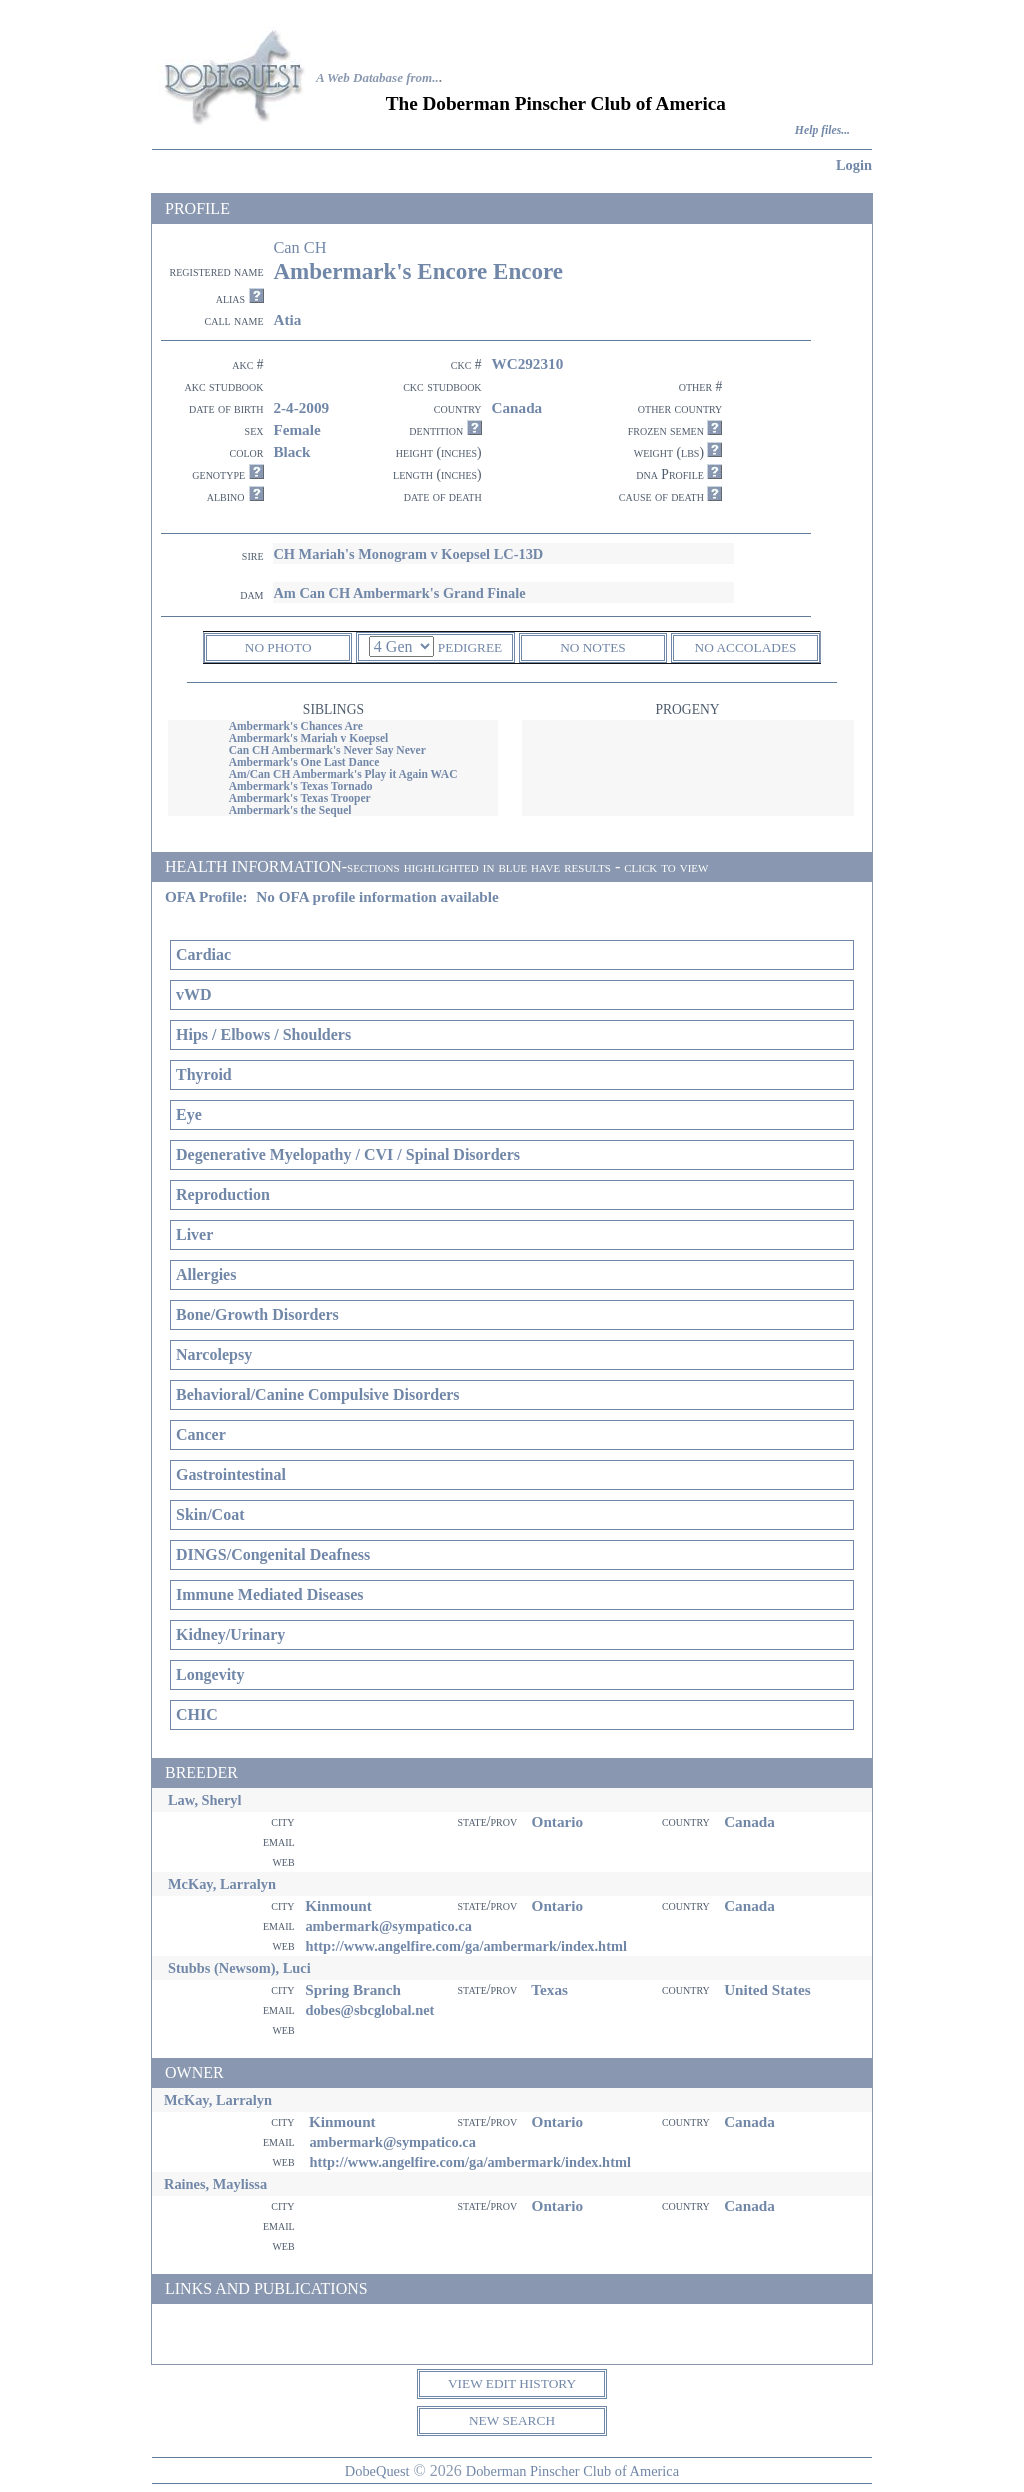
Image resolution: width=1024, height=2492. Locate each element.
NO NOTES (593, 647)
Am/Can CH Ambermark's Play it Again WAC (343, 774)
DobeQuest (377, 2471)
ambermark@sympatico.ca (388, 1926)
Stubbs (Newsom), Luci (239, 1968)
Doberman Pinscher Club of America (572, 2471)
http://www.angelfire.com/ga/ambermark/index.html (466, 1946)
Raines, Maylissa (215, 2184)
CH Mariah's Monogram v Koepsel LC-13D (408, 554)
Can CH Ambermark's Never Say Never (327, 750)
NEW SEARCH (512, 2420)
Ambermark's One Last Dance (304, 762)
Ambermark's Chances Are (296, 726)
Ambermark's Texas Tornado (301, 786)
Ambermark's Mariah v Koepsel (309, 738)
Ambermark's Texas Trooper (300, 798)
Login (854, 165)
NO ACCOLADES (746, 647)
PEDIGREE (470, 647)
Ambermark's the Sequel (290, 810)
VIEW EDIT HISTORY (512, 2383)
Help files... (822, 130)
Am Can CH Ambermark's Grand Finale (399, 593)
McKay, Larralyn (222, 1884)
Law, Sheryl (205, 1800)
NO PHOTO (278, 647)
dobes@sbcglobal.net (369, 2010)
